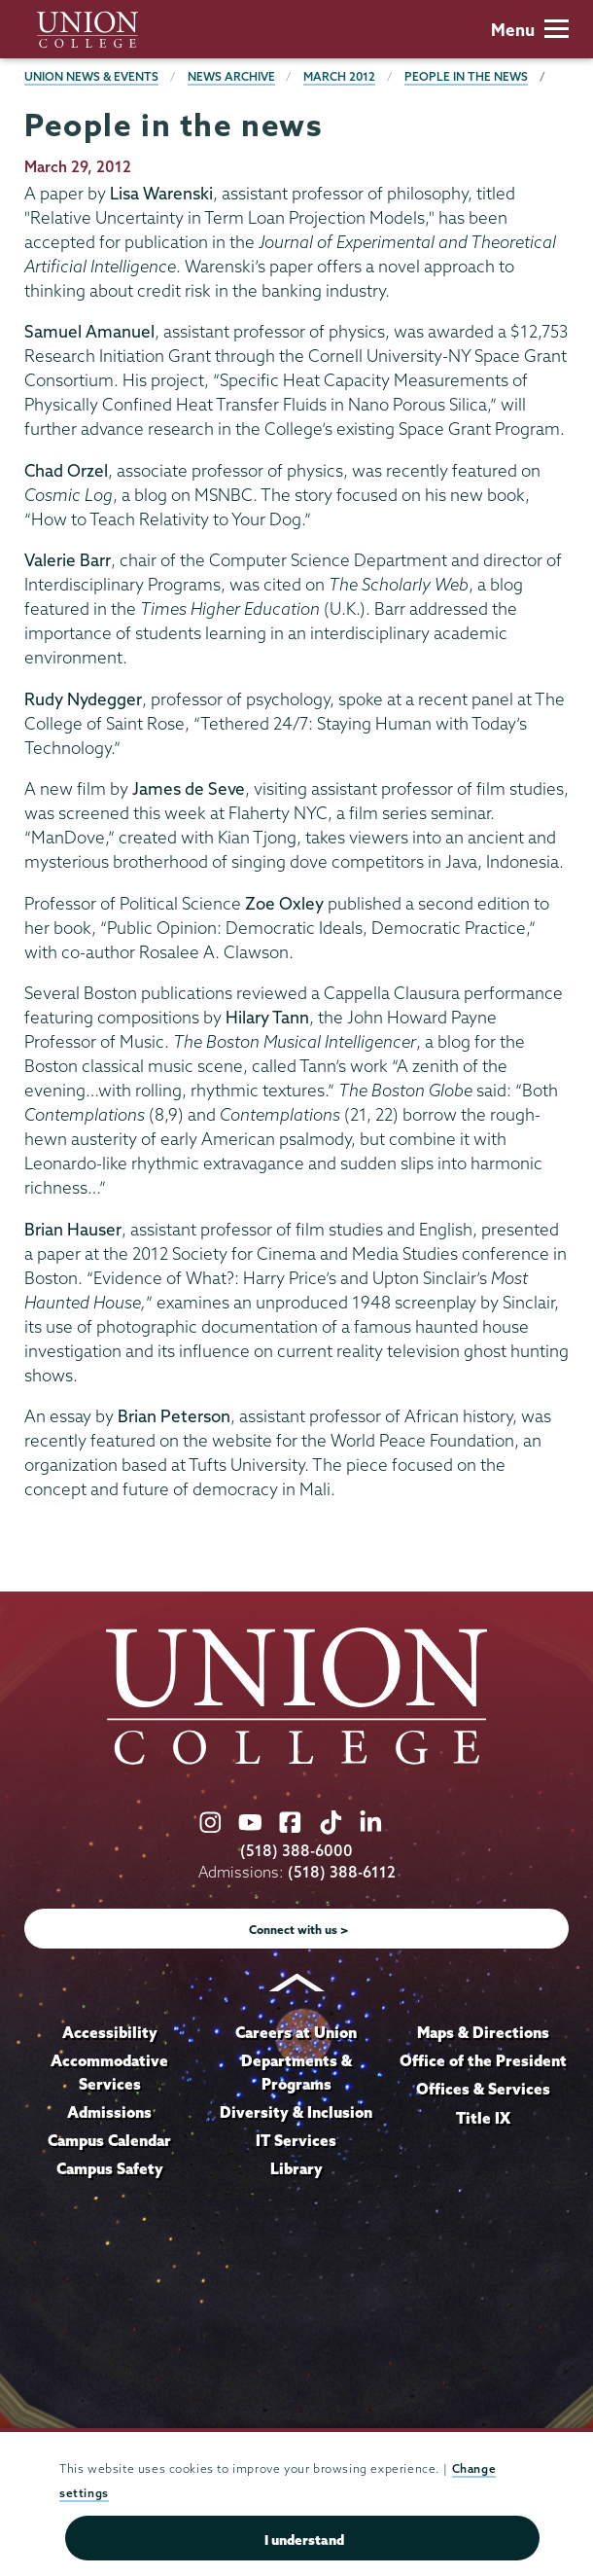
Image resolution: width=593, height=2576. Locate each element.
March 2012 (339, 76)
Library (296, 2168)
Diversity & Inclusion (296, 2112)
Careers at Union (296, 2032)
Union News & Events (91, 76)
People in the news (466, 76)
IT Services (296, 2140)
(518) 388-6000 (296, 1851)
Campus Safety (109, 2168)
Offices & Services (483, 2088)
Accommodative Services (109, 2072)
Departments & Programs (296, 2072)
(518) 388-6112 (342, 1872)
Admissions (109, 2112)
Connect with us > (299, 1929)
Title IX (483, 2118)
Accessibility (109, 2032)
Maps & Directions (483, 2032)
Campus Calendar (109, 2140)
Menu (530, 29)
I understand (304, 2540)
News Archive (231, 76)
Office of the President (483, 2060)
